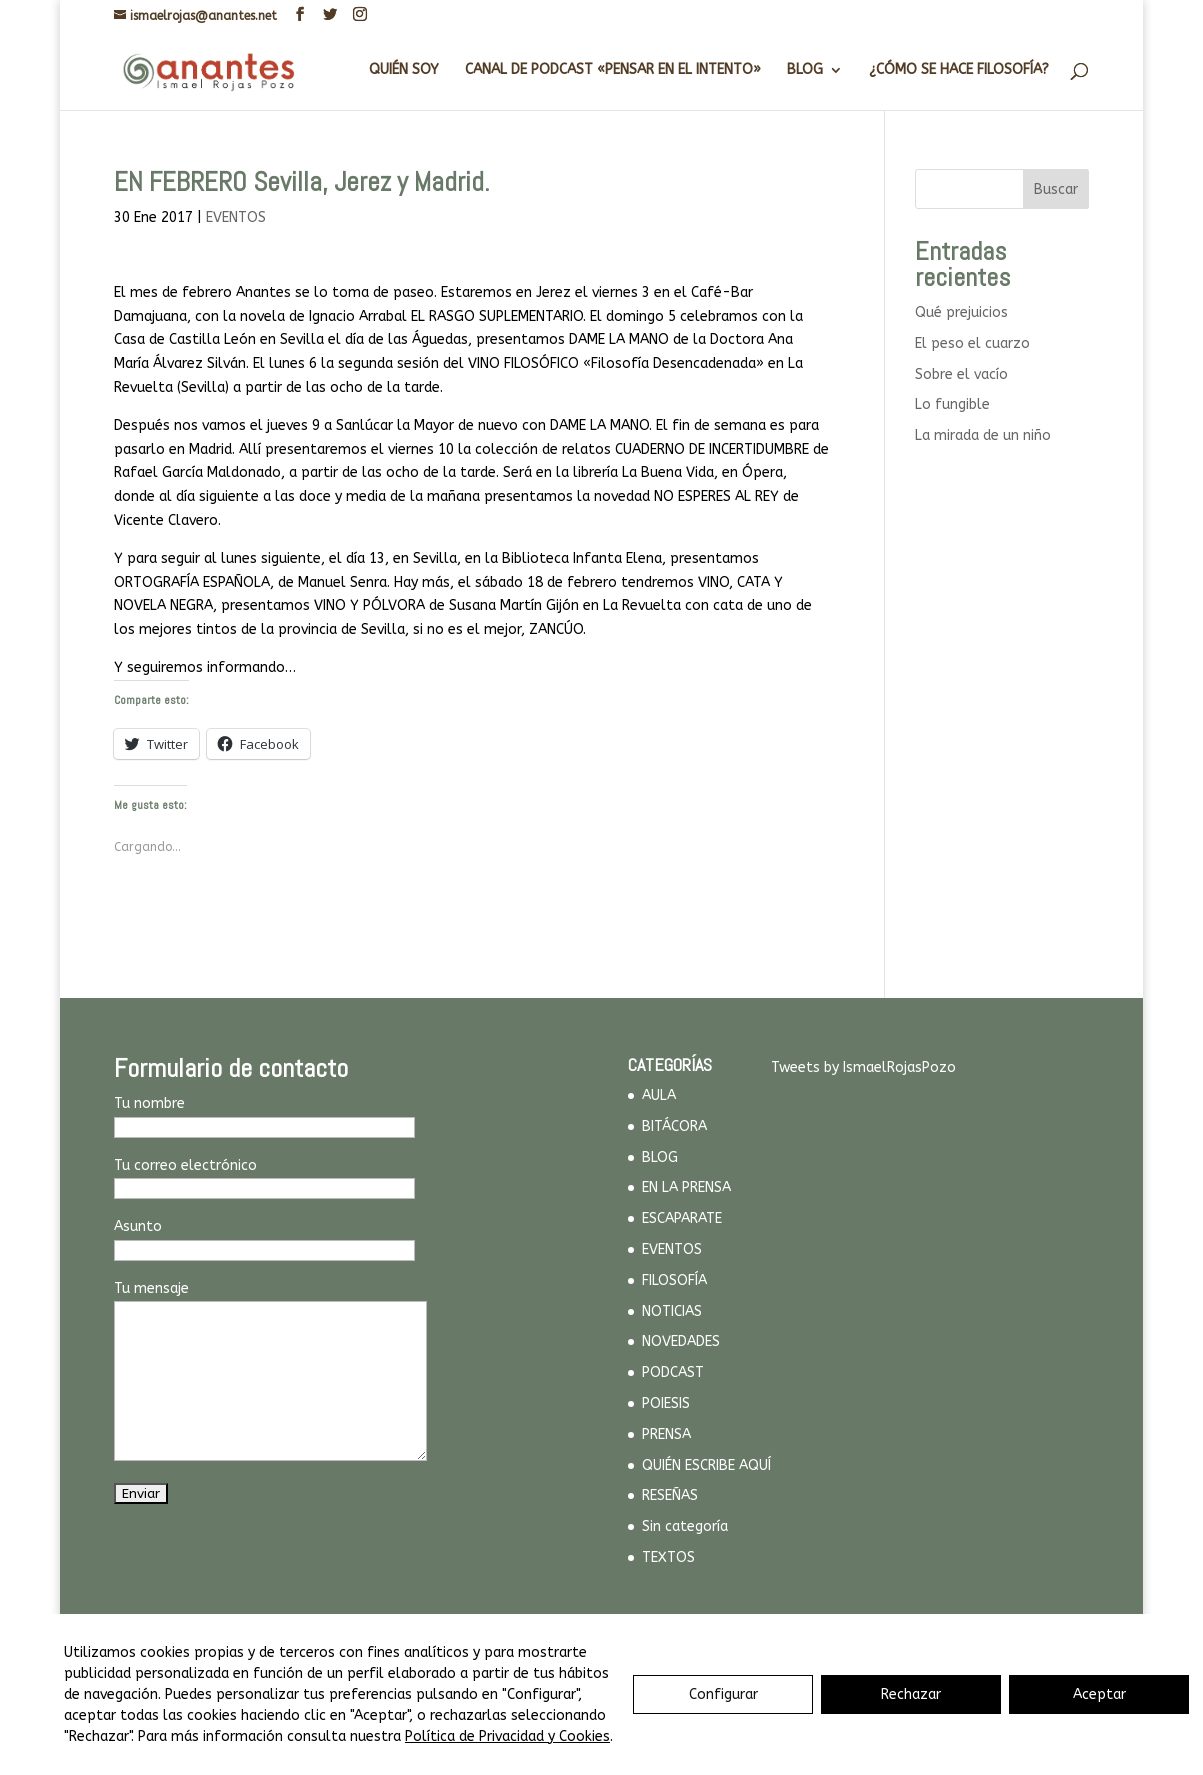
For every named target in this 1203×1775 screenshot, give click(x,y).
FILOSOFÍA (674, 1280)
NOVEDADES (681, 1341)
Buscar (1056, 189)
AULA (659, 1095)
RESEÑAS (670, 1495)
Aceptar (1099, 1694)
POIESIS (666, 1403)
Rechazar (911, 1694)
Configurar (723, 1694)
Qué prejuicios (961, 312)
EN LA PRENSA (686, 1187)
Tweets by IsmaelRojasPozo (863, 1067)
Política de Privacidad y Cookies (507, 1736)
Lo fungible (952, 404)
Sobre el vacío (961, 374)
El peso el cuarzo (972, 343)
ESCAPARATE (682, 1218)
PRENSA (666, 1434)
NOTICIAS (672, 1311)
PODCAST (673, 1372)
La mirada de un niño (983, 435)
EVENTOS (236, 217)
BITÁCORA (674, 1126)
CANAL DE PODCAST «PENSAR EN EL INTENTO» (613, 70)
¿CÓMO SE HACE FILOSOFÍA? (959, 70)
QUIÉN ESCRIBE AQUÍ (706, 1465)
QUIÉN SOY (404, 70)
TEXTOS (668, 1557)
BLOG (805, 70)
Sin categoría (685, 1526)
